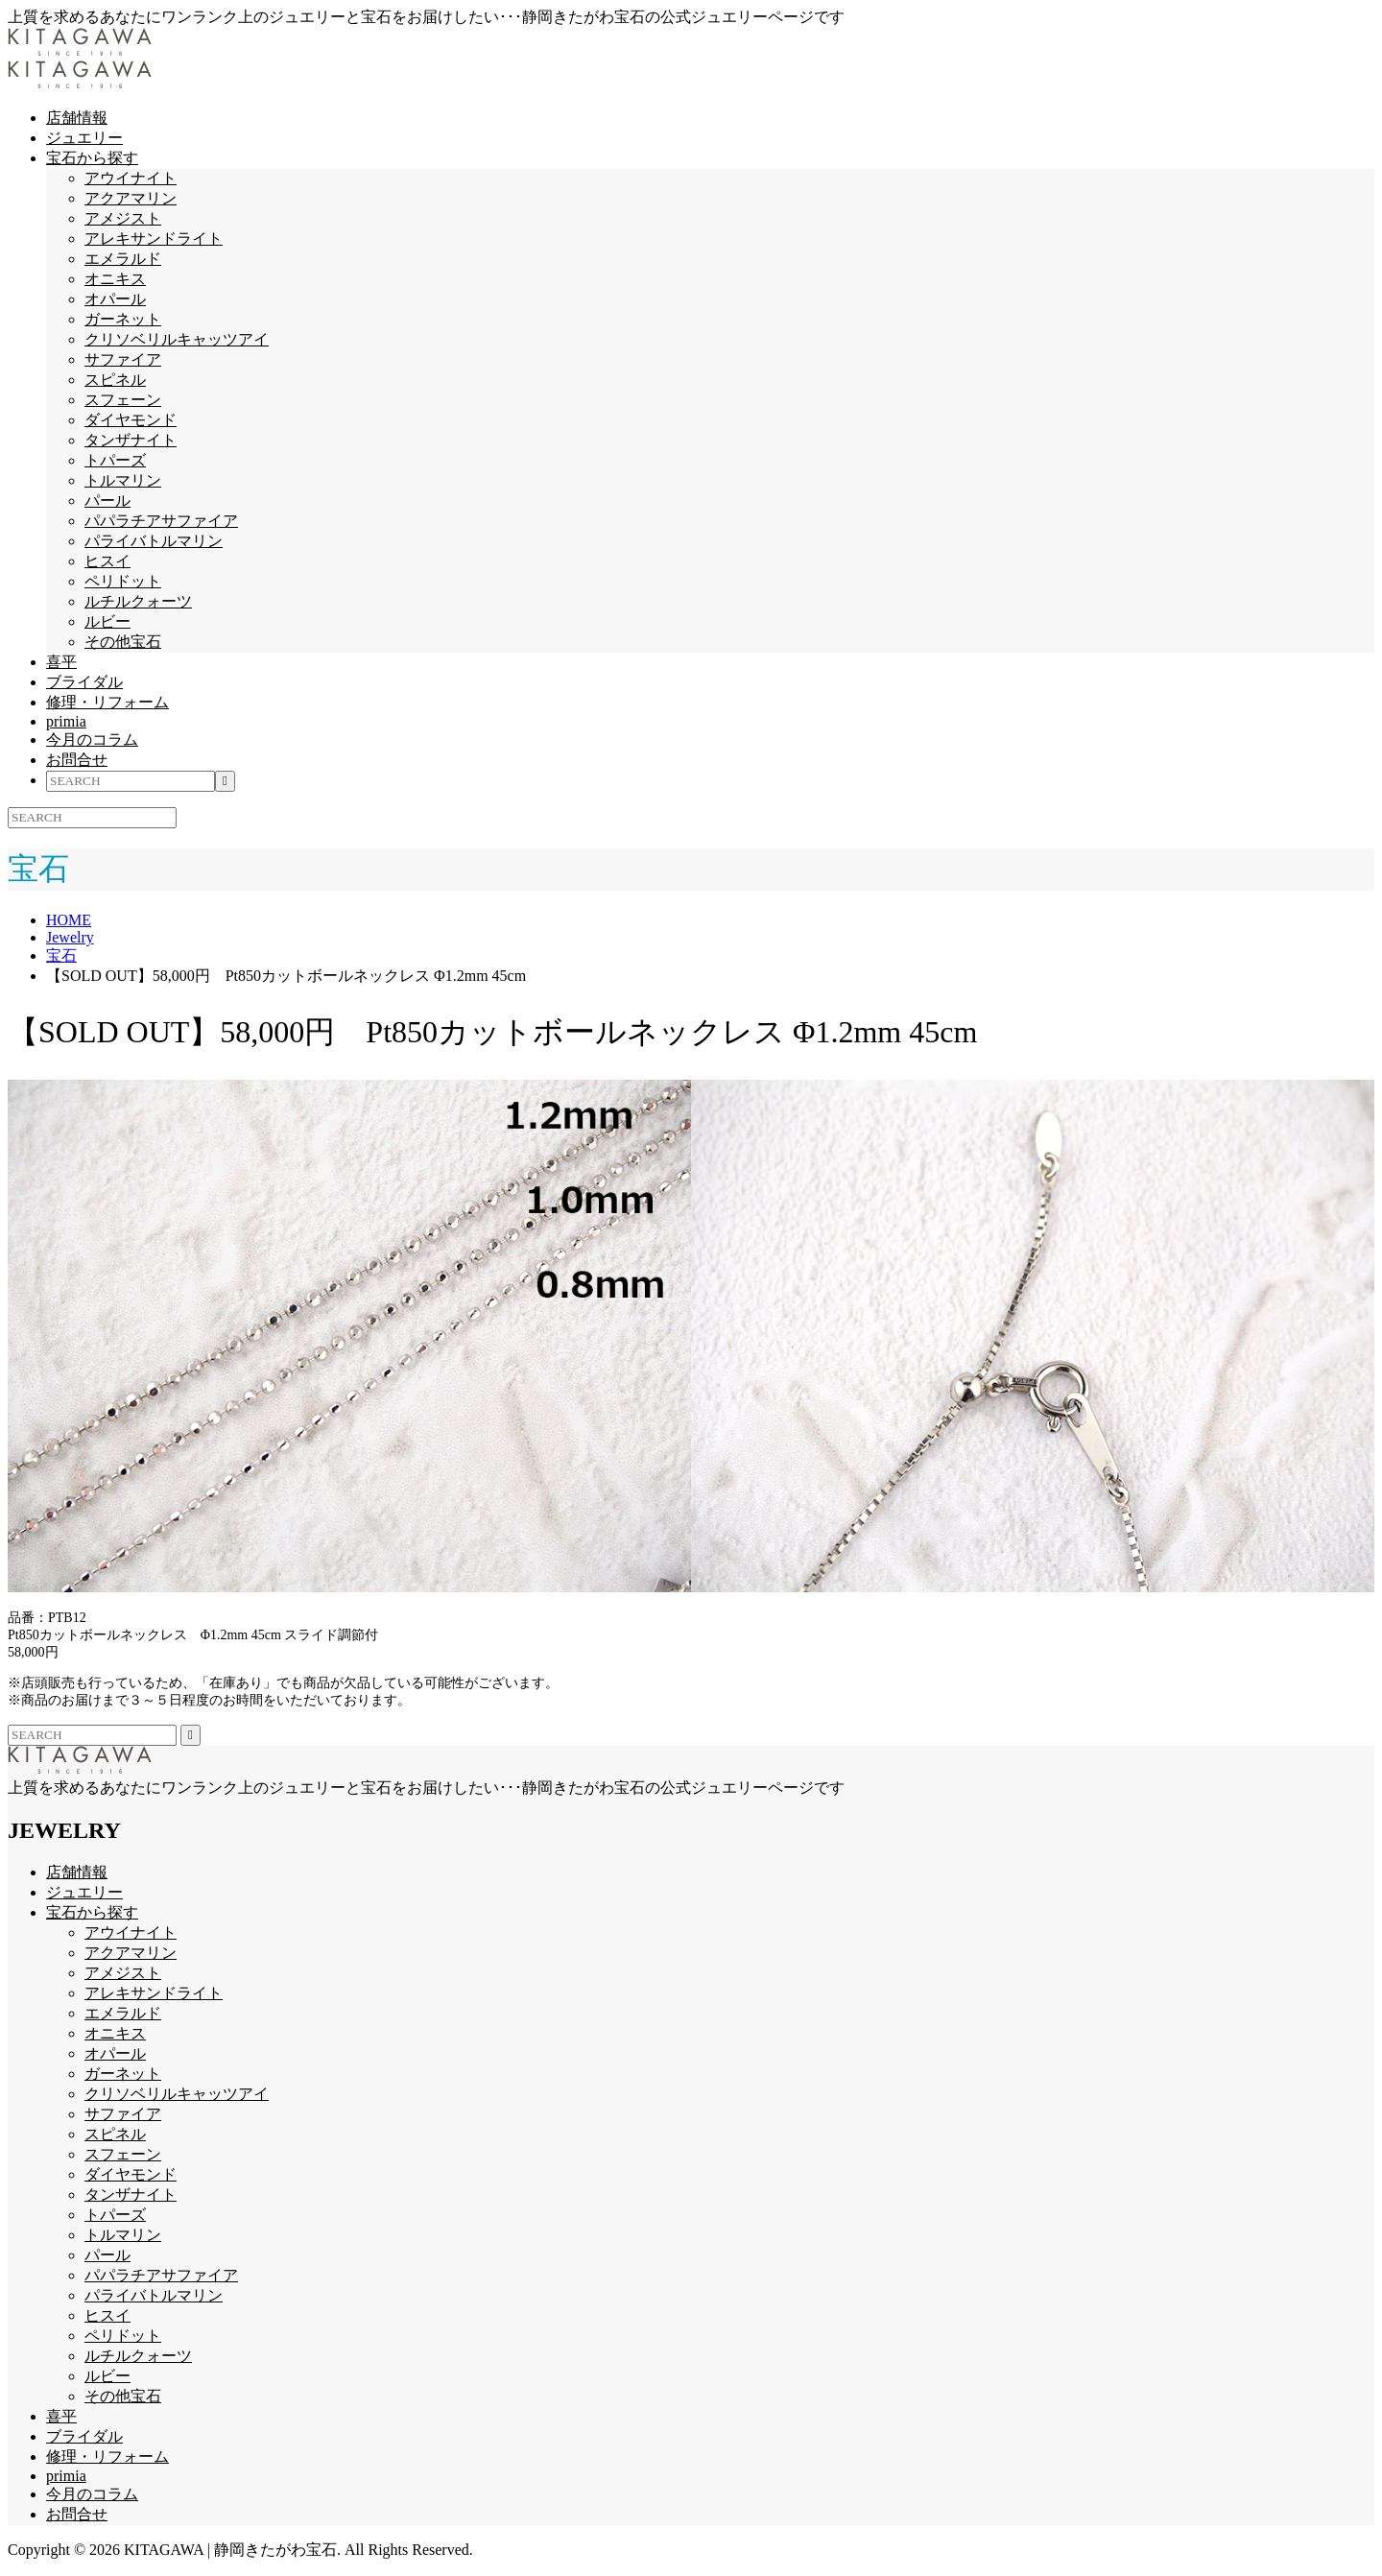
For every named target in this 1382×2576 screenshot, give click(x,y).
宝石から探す (92, 158)
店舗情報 (76, 117)
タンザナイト (130, 440)
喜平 (61, 662)
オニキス (115, 279)
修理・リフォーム (107, 702)
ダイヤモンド (130, 420)
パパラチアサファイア (161, 521)
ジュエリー (84, 138)
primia (66, 721)
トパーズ (115, 460)
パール (107, 500)
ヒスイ (107, 561)
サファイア (122, 359)
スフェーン (122, 400)
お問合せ (76, 759)
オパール (115, 299)
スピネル (115, 379)
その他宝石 (122, 641)
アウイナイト (130, 178)
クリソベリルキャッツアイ (176, 339)
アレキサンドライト (153, 238)
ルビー (107, 621)
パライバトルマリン (153, 541)
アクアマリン (130, 198)
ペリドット (122, 581)
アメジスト (122, 218)
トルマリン (122, 480)
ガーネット (122, 319)
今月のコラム (92, 739)
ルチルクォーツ (138, 601)
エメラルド (122, 258)
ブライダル (84, 682)
